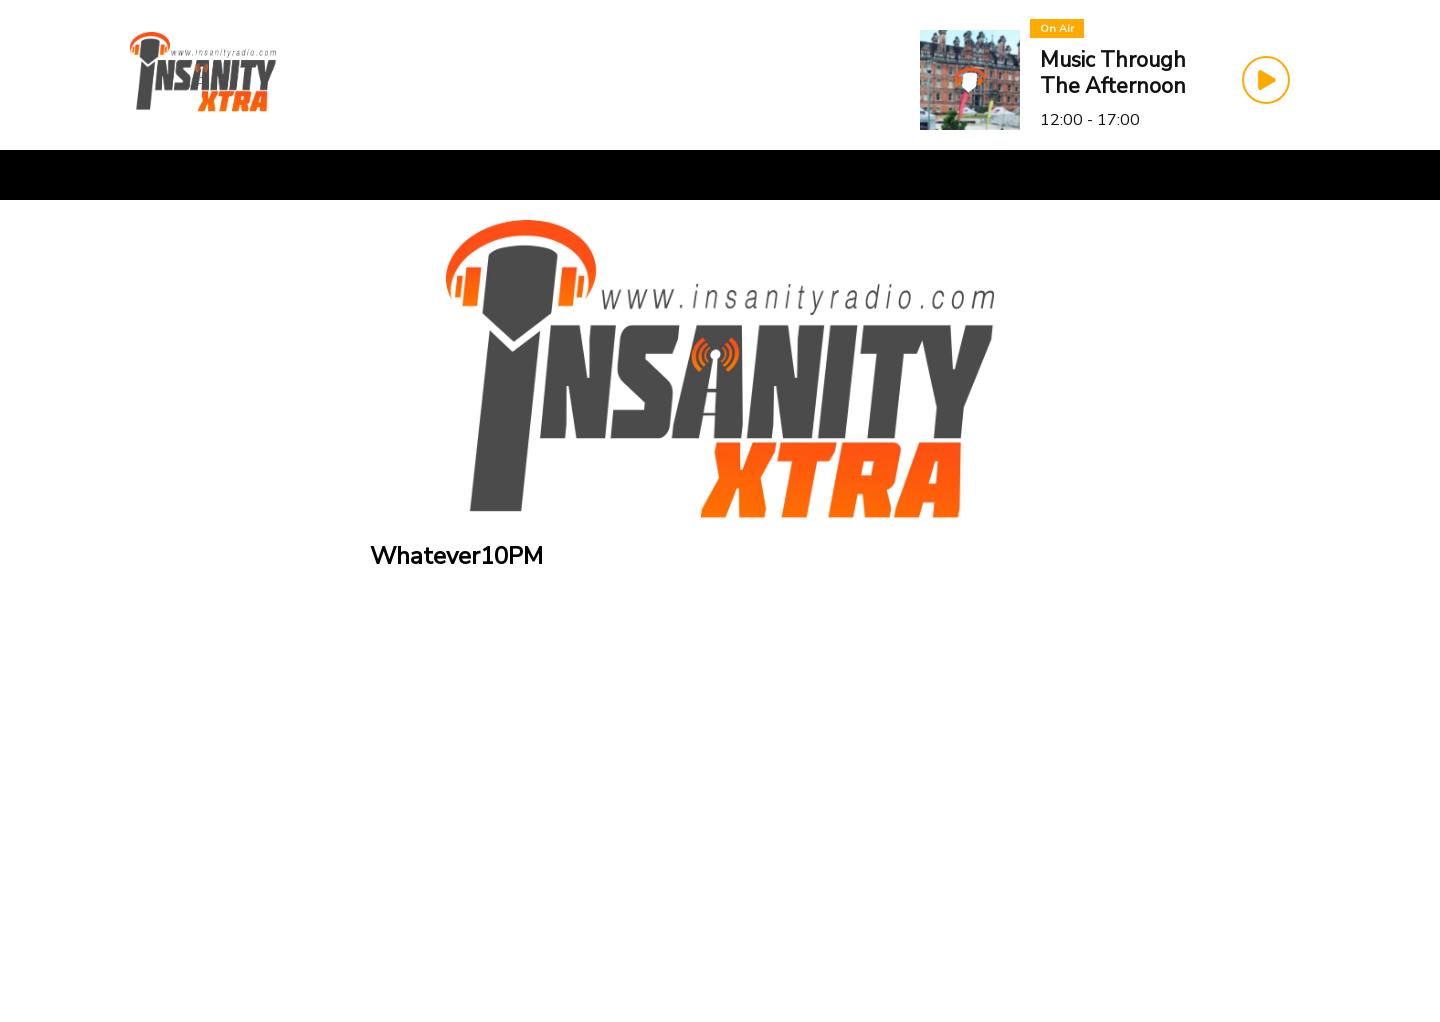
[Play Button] (1266, 80)
